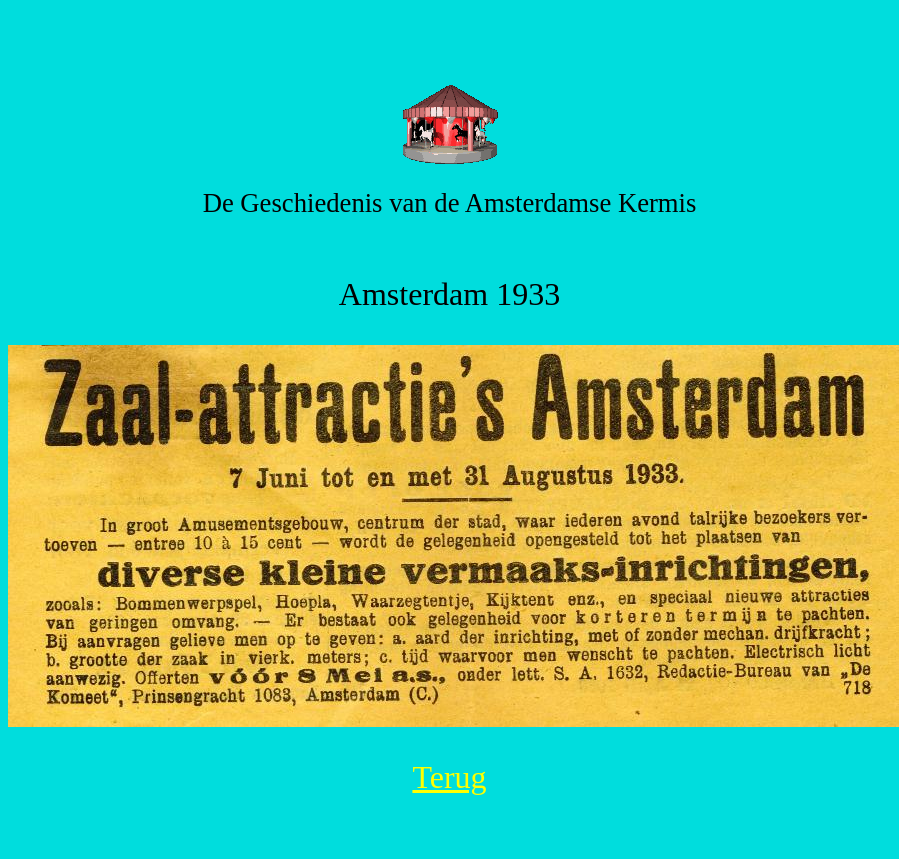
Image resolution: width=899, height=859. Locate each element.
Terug (449, 777)
